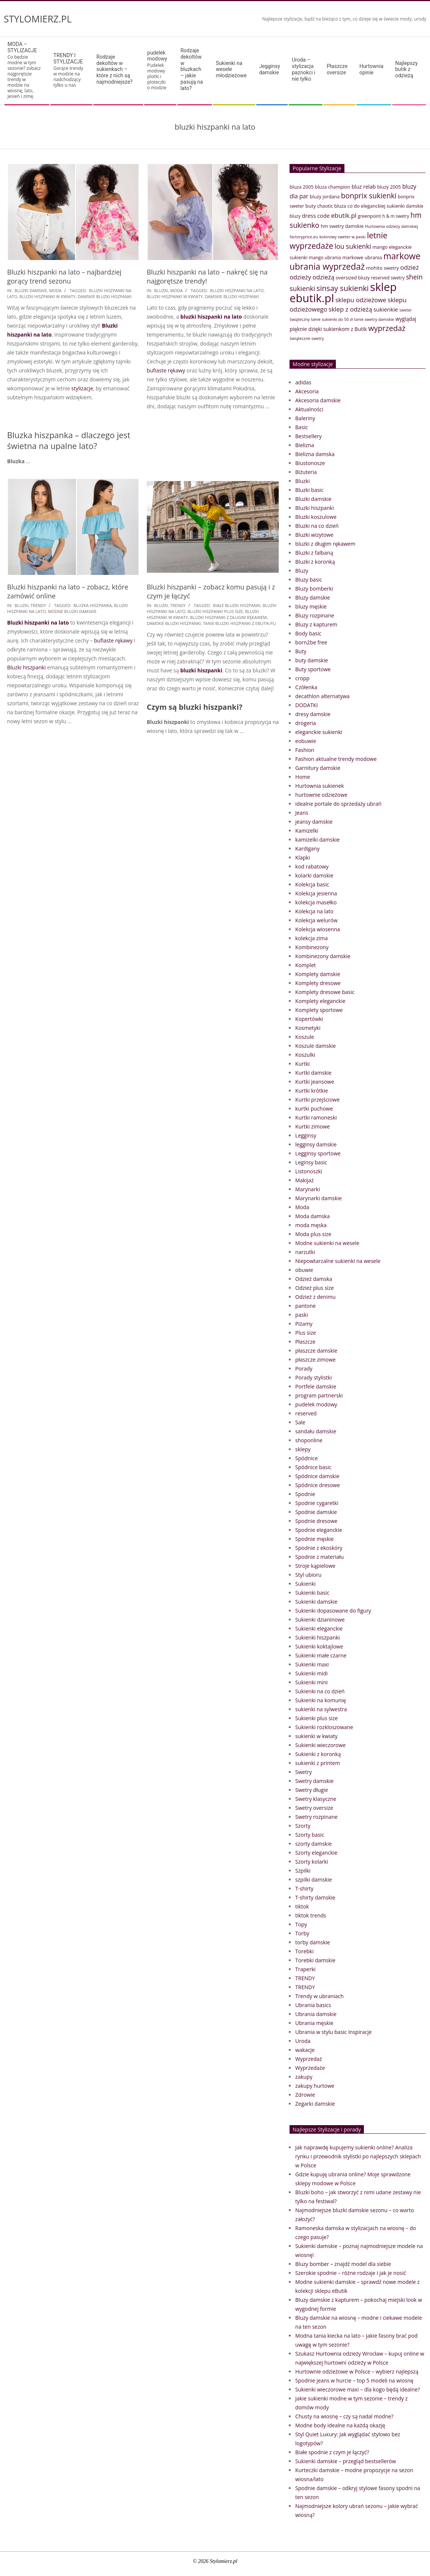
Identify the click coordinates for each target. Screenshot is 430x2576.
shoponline (308, 1440)
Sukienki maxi (312, 1664)
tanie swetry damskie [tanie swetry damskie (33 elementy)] (374, 319)
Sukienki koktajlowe (319, 1646)
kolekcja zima (311, 938)
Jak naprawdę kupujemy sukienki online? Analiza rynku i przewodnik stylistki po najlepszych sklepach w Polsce (358, 2156)
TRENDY (38, 605)
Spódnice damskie (317, 1476)
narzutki (305, 1252)
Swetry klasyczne (315, 1798)
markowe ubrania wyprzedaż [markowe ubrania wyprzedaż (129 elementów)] (355, 261)
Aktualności (309, 409)
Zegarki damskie (315, 2103)
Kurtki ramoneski (316, 1117)
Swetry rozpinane (316, 1816)
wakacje (305, 2049)
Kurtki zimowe (312, 1126)
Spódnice (306, 1458)
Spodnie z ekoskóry (318, 1547)
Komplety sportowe (319, 1009)
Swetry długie (311, 1789)
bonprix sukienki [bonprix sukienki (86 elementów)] (368, 196)
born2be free (311, 642)
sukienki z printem (317, 1763)
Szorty (302, 1825)
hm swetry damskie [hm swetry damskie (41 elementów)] (342, 226)
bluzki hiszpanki (201, 670)
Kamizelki (306, 830)
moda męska (311, 1225)
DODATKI (306, 705)
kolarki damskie (314, 875)
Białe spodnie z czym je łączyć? (332, 2452)
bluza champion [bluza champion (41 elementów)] (332, 186)
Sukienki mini (311, 1682)
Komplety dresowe (318, 983)
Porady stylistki (313, 1377)
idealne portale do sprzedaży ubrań (338, 803)
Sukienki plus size (316, 1718)
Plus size (305, 1332)
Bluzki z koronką (315, 561)
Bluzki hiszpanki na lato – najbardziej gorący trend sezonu (64, 276)
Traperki (305, 1969)
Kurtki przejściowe (317, 1099)
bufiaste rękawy (166, 370)
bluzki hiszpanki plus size (215, 611)
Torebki (304, 1951)
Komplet (305, 965)
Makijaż (304, 1180)
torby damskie (312, 1942)
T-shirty (304, 1888)
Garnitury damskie (317, 767)
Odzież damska (313, 1278)
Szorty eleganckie (316, 1852)
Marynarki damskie (318, 1198)
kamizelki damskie (317, 839)
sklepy (302, 1449)
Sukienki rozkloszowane (324, 1727)
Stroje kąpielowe (315, 1565)
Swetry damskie (314, 1780)
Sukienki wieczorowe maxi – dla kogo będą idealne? (357, 2389)
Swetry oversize (314, 1807)
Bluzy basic (308, 579)
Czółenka (306, 687)
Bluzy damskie (312, 597)
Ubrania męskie (314, 2023)
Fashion (304, 749)
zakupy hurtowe (314, 2085)
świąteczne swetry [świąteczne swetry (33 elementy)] (307, 338)
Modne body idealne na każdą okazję (340, 2425)
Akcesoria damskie (317, 400)
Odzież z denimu (315, 1296)
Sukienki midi (311, 1673)
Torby (302, 1933)
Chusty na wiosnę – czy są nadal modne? (344, 2416)
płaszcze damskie (316, 1350)
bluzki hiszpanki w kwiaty (47, 296)
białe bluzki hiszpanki (236, 605)
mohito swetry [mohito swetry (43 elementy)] (382, 267)
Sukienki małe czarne (320, 1655)
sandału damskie (315, 1431)
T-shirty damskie (315, 1897)
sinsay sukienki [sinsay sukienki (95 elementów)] (342, 288)
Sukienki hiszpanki (317, 1637)
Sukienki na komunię (320, 1700)
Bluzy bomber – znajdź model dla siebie (343, 2263)
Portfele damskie (315, 1386)
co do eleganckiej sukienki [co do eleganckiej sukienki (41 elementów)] (376, 205)
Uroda (302, 2040)
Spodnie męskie (314, 1538)
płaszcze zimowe (315, 1359)
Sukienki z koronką (318, 1754)
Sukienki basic (312, 1592)
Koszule (304, 1036)
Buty (300, 651)
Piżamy (303, 1323)
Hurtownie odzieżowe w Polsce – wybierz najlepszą (356, 2371)
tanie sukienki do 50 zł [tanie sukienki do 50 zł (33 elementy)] (332, 319)
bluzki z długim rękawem (325, 543)
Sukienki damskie (316, 1601)
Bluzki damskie (31, 290)
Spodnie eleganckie (318, 1529)
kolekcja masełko (316, 902)
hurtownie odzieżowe (321, 794)
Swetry (303, 1771)
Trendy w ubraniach (319, 1996)
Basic (301, 427)
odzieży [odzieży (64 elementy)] (300, 277)
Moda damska (312, 1216)
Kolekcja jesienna (316, 893)
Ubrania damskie (316, 2014)
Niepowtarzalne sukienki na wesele (337, 1260)
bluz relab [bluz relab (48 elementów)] (364, 186)
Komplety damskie (317, 974)
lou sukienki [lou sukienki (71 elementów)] (353, 246)
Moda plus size (313, 1234)
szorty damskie (313, 1843)
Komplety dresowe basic (324, 992)
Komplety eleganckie (320, 1000)
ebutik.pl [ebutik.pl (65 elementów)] (343, 215)
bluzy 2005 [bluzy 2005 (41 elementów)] (389, 186)
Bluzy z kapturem (316, 624)
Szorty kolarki (311, 1861)
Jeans (301, 812)
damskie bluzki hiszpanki (105, 296)
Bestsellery (308, 436)
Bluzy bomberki (314, 588)
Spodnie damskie (316, 1511)
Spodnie (305, 1494)
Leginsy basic (311, 1162)
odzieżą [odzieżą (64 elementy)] (323, 277)
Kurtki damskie (313, 1072)
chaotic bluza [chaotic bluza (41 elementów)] (331, 205)
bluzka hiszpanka (93, 605)
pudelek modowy (316, 1404)
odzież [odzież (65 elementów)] (409, 267)
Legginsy (305, 1135)
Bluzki (161, 290)
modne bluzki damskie (72, 611)
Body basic (308, 633)
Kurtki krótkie (311, 1090)
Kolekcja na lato (314, 911)
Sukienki (305, 1583)
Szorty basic (309, 1834)
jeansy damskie (313, 821)
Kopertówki (309, 1018)
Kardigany (307, 848)
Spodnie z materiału (319, 1556)
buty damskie (311, 660)
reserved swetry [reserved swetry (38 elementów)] (388, 278)
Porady (303, 1368)
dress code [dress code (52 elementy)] (316, 215)
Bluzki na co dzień (316, 525)
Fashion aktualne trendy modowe (336, 758)
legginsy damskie (316, 1144)
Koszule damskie (315, 1045)
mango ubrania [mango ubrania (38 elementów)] (325, 257)
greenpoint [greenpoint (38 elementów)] (369, 216)
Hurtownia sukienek (319, 785)
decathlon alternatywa (322, 696)
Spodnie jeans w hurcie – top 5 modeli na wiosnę (354, 2380)
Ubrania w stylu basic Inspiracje (333, 2031)
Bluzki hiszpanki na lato (38, 622)
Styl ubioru (308, 1574)
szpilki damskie (313, 1879)
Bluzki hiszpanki (26, 667)
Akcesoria (307, 391)
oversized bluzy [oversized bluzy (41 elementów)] (353, 277)
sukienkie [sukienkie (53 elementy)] (386, 309)
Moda (55, 290)
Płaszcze (305, 1341)
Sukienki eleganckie (319, 1628)
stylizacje (82, 388)
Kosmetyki (307, 1027)
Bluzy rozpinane (314, 615)
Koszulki (305, 1054)
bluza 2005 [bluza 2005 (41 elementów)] (301, 186)
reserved (305, 1413)
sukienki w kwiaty (316, 1736)
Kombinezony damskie (322, 956)
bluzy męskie (311, 606)
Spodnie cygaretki (316, 1503)
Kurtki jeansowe (314, 1081)
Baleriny (305, 418)
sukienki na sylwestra (321, 1709)
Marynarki (307, 1189)
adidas (303, 382)
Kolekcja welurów (316, 920)
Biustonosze (310, 463)
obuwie (304, 1269)
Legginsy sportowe (317, 1153)
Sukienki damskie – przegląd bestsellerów (345, 2461)
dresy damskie (312, 714)
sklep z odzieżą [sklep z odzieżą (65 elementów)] (350, 309)
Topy (301, 1924)
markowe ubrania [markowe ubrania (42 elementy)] (362, 257)
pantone (305, 1305)
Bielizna (304, 445)
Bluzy (301, 570)
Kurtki (302, 1063)
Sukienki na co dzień (319, 1691)
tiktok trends (310, 1915)
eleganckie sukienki (318, 732)
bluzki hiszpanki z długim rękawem (228, 617)
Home (302, 776)
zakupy (303, 2076)
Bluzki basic (309, 489)
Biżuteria (306, 472)
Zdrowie (305, 2094)
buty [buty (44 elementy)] (311, 205)
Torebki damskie (315, 1960)
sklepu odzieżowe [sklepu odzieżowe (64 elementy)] (360, 299)
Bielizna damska (314, 454)
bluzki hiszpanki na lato (236, 290)
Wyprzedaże (310, 2067)
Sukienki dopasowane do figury (333, 1610)
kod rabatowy (311, 866)
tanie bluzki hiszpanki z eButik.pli (239, 623)
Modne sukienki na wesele (327, 1243)
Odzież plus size (314, 1287)
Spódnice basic (313, 1467)
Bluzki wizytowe (314, 534)
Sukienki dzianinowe (319, 1619)
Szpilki (302, 1870)
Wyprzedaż (308, 2058)
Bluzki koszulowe (316, 516)
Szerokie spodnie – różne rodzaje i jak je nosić (350, 2272)
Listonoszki (308, 1171)
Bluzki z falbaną (314, 552)
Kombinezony (311, 947)
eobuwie (305, 740)
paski (301, 1314)
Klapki (302, 857)
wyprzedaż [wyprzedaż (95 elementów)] (387, 328)
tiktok (302, 1906)
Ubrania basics (313, 2005)
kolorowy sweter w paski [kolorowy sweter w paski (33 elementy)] (342, 236)
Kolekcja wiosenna (317, 929)
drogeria (305, 723)
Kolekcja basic (312, 884)
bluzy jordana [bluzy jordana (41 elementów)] (325, 196)
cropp (302, 678)
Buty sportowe (313, 669)
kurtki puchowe (314, 1108)
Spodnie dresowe (316, 1520)
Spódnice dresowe (317, 1485)
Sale (300, 1422)
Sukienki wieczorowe (320, 1745)
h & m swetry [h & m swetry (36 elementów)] (395, 216)
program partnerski (319, 1395)
